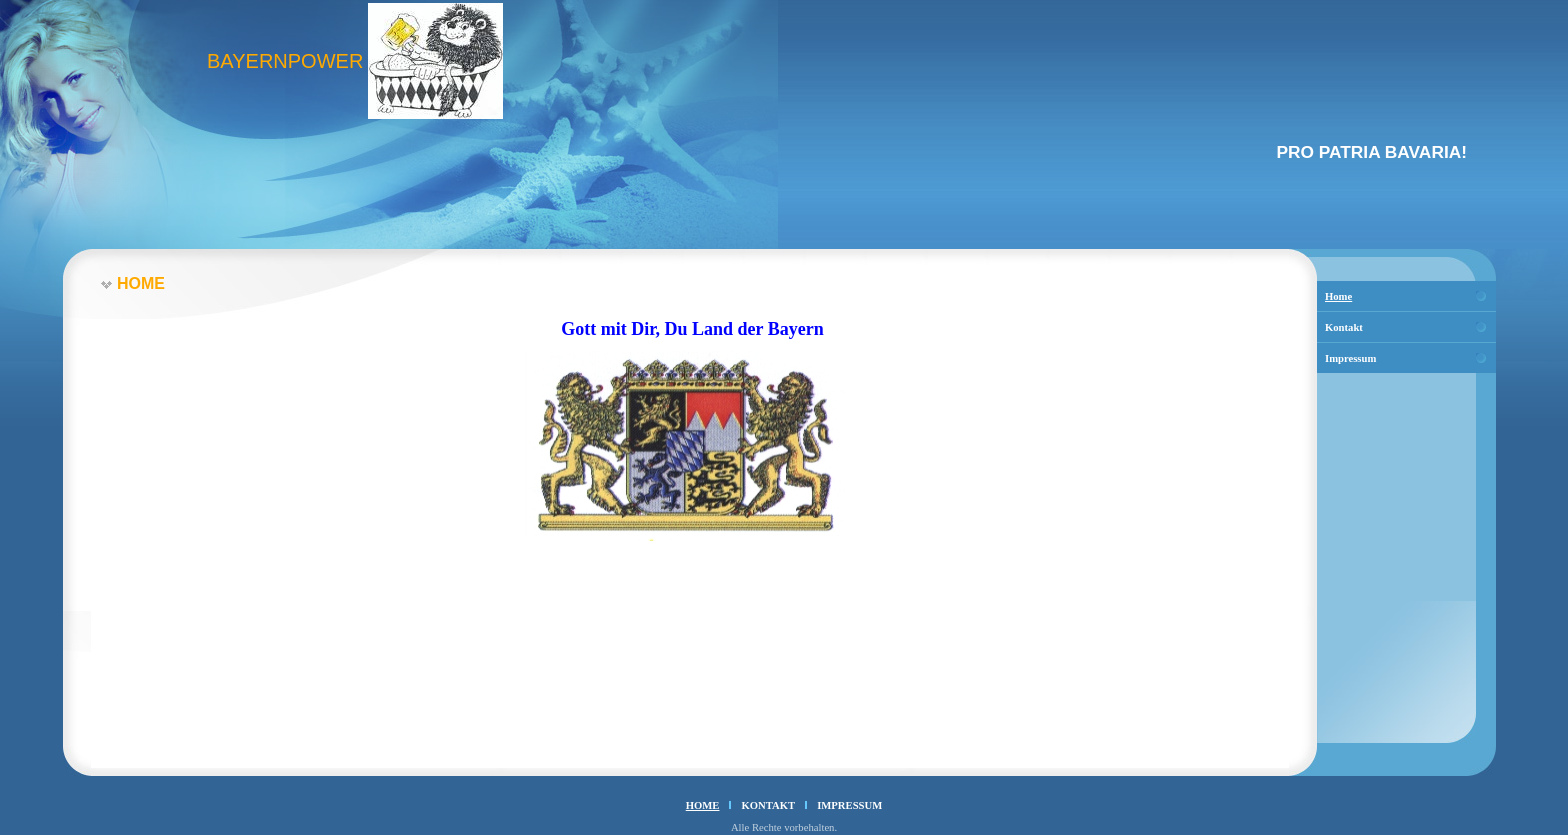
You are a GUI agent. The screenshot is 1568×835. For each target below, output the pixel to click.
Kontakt (1344, 327)
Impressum (1350, 358)
